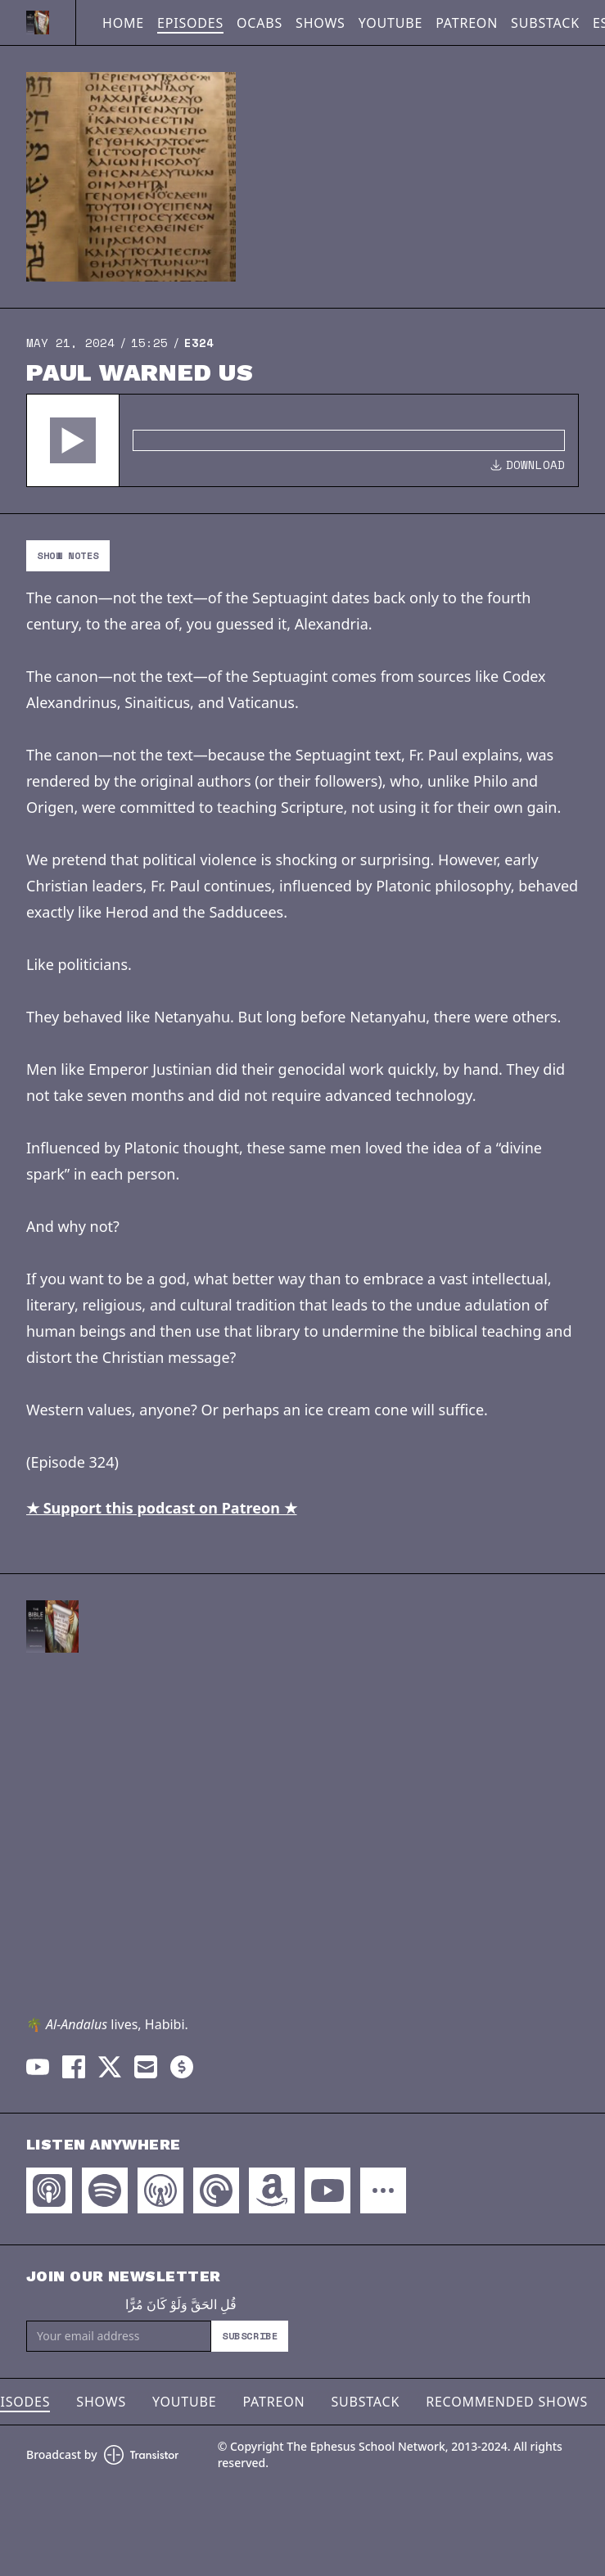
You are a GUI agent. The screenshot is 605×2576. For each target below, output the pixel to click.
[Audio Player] (302, 440)
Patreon (467, 23)
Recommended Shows (507, 2402)
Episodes (190, 23)
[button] (73, 440)
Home (123, 23)
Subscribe (250, 2336)
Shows (320, 23)
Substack (545, 23)
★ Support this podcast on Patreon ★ (161, 1508)
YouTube (390, 23)
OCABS (259, 23)
